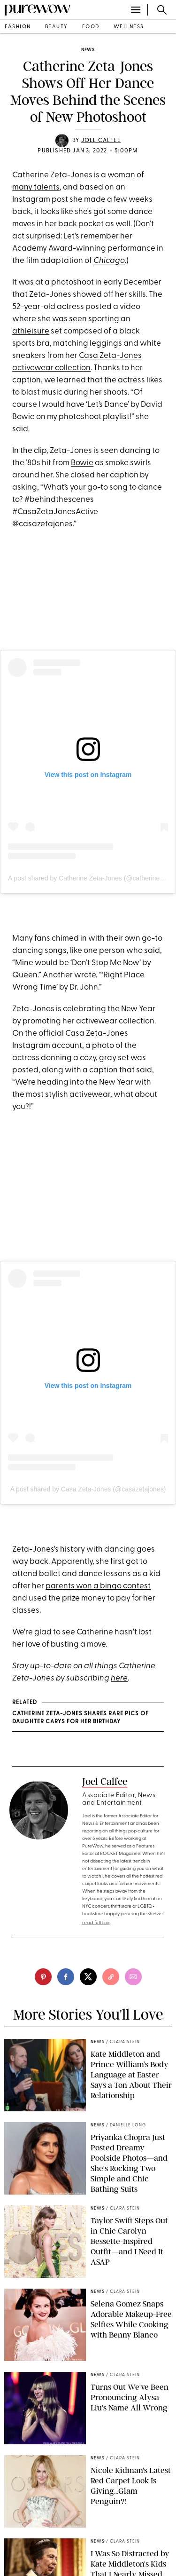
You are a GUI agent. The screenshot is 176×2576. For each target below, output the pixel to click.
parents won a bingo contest (98, 1586)
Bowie (82, 463)
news (88, 50)
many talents (36, 187)
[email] (133, 1976)
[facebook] (65, 1976)
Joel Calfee (101, 140)
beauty (56, 27)
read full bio (96, 1923)
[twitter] (88, 1976)
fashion (18, 27)
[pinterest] (43, 1976)
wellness (129, 27)
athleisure (30, 331)
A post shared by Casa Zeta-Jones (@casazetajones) (88, 1489)
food (90, 27)
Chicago (109, 261)
